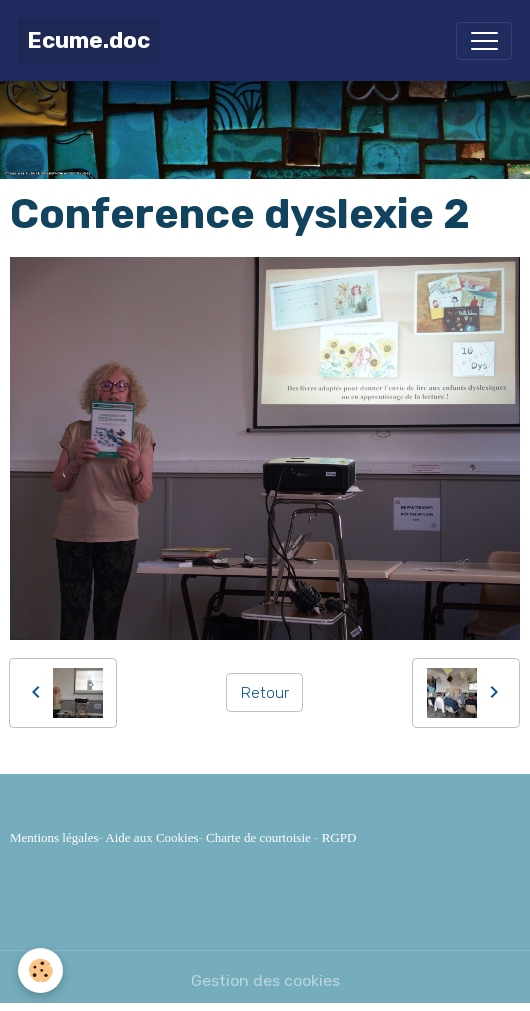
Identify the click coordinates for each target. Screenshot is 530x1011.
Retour (265, 692)
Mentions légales (54, 837)
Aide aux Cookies (151, 837)
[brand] (88, 40)
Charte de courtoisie (258, 837)
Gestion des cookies (265, 980)
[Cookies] (40, 970)
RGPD (339, 837)
